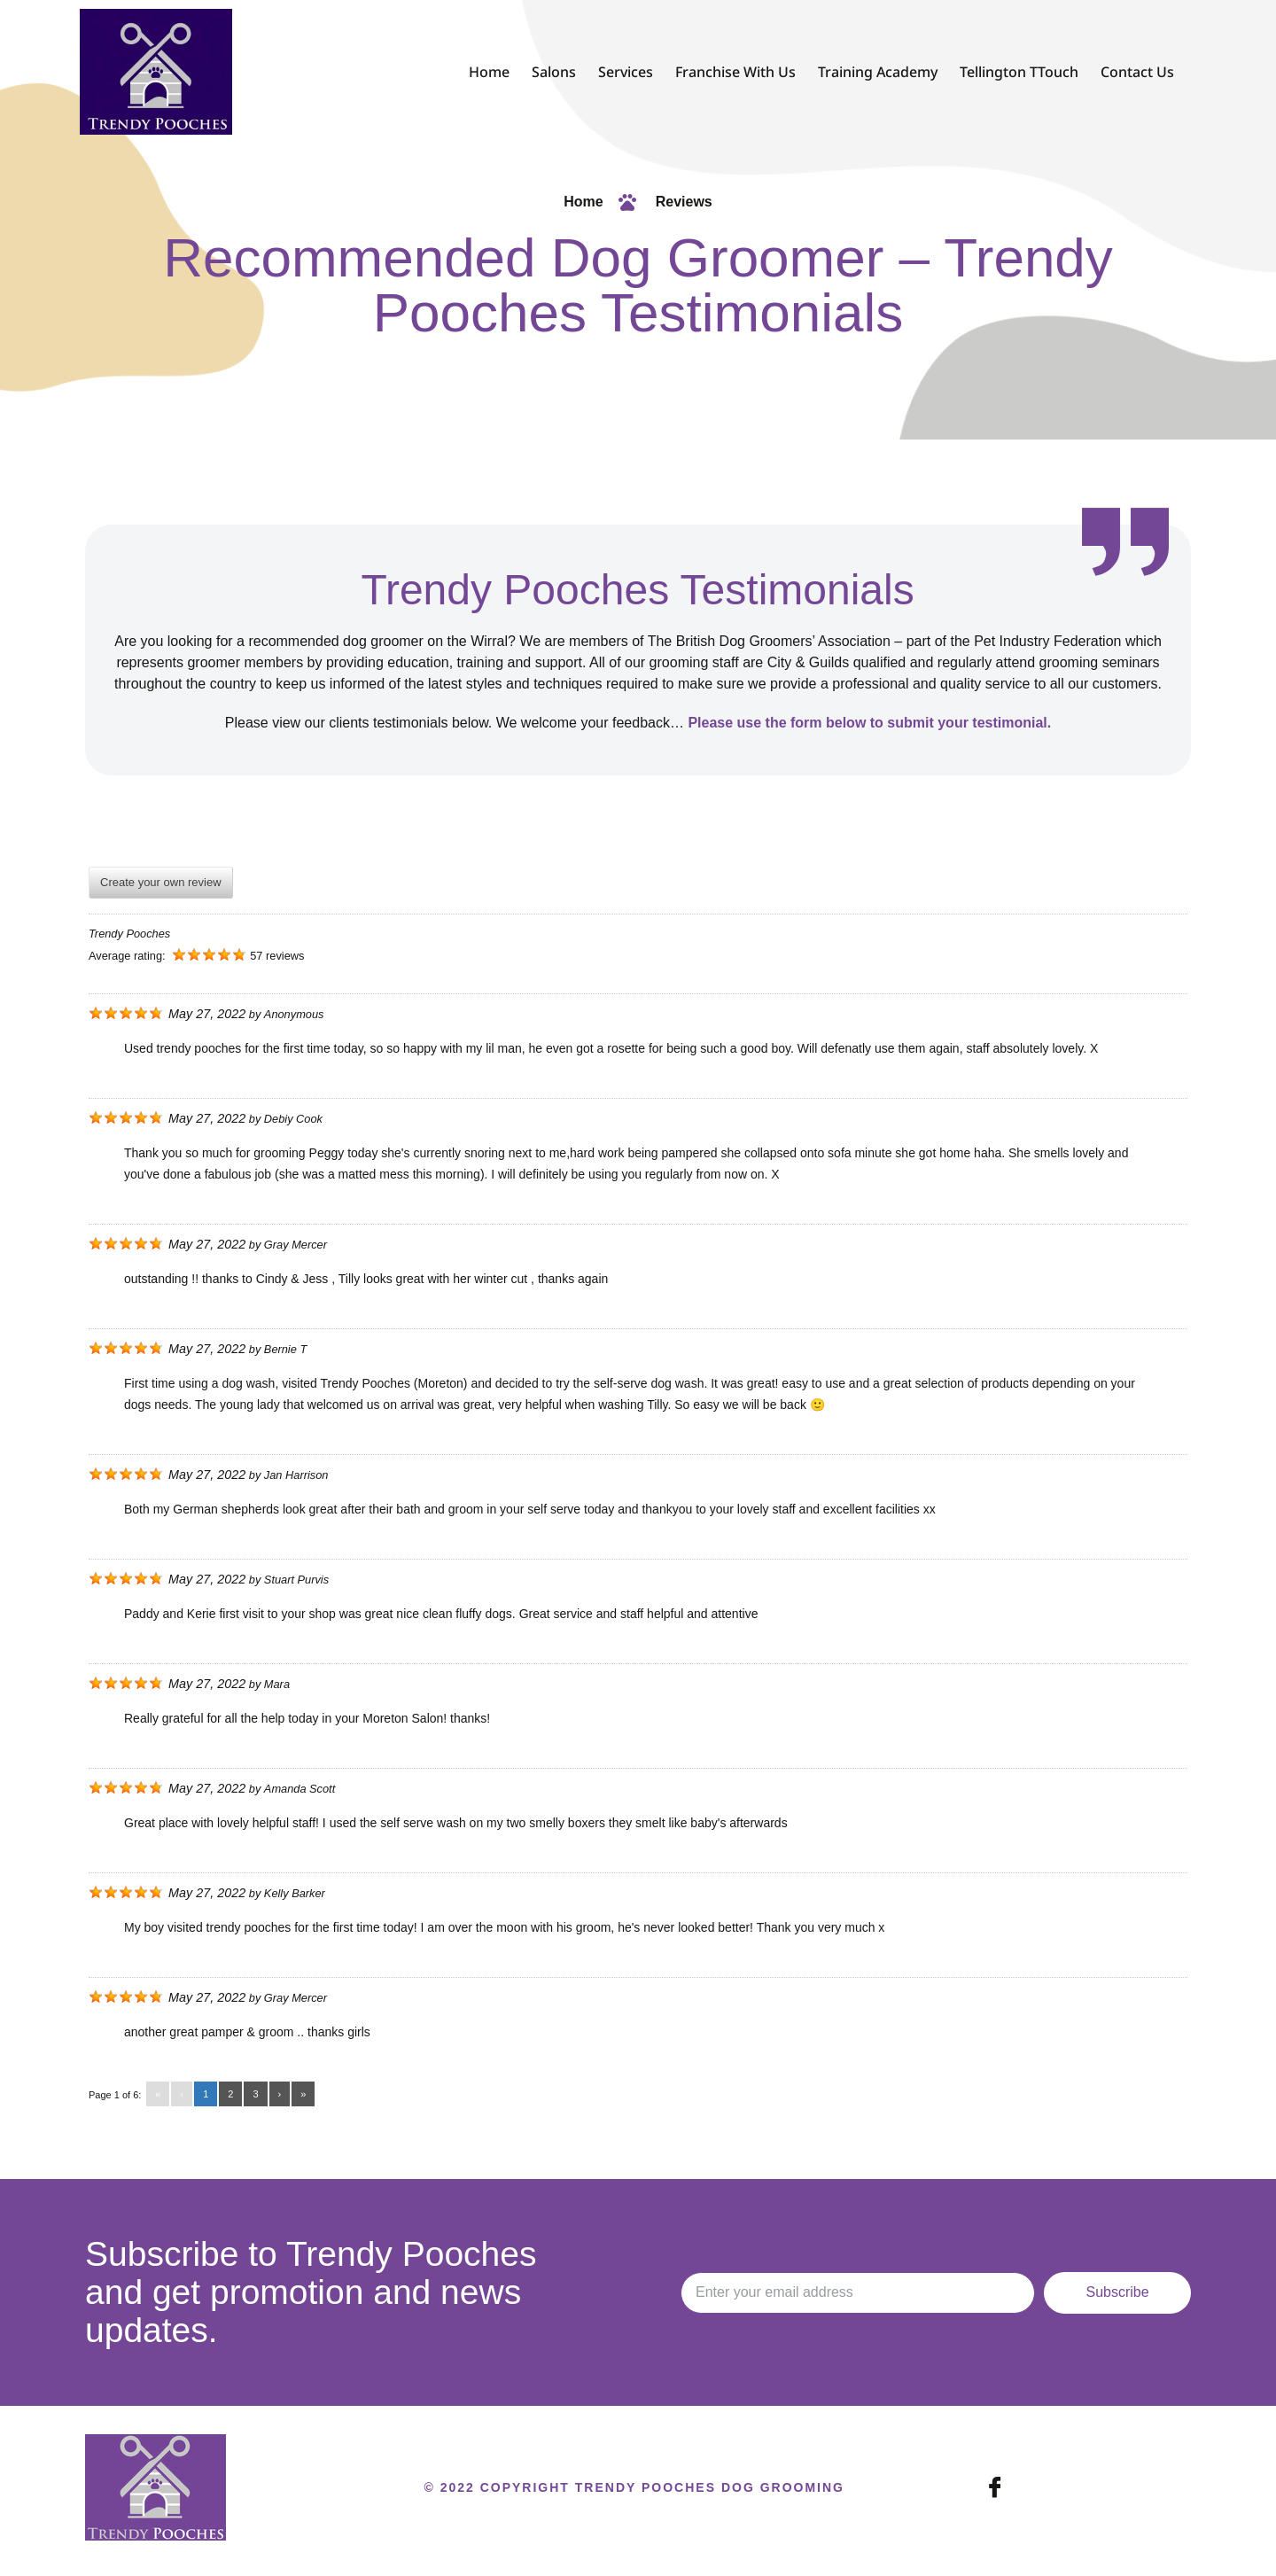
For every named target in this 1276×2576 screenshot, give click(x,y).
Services (625, 72)
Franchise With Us (735, 72)
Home (489, 72)
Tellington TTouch (1019, 72)
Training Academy (878, 72)
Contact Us (1137, 72)
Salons (554, 72)
